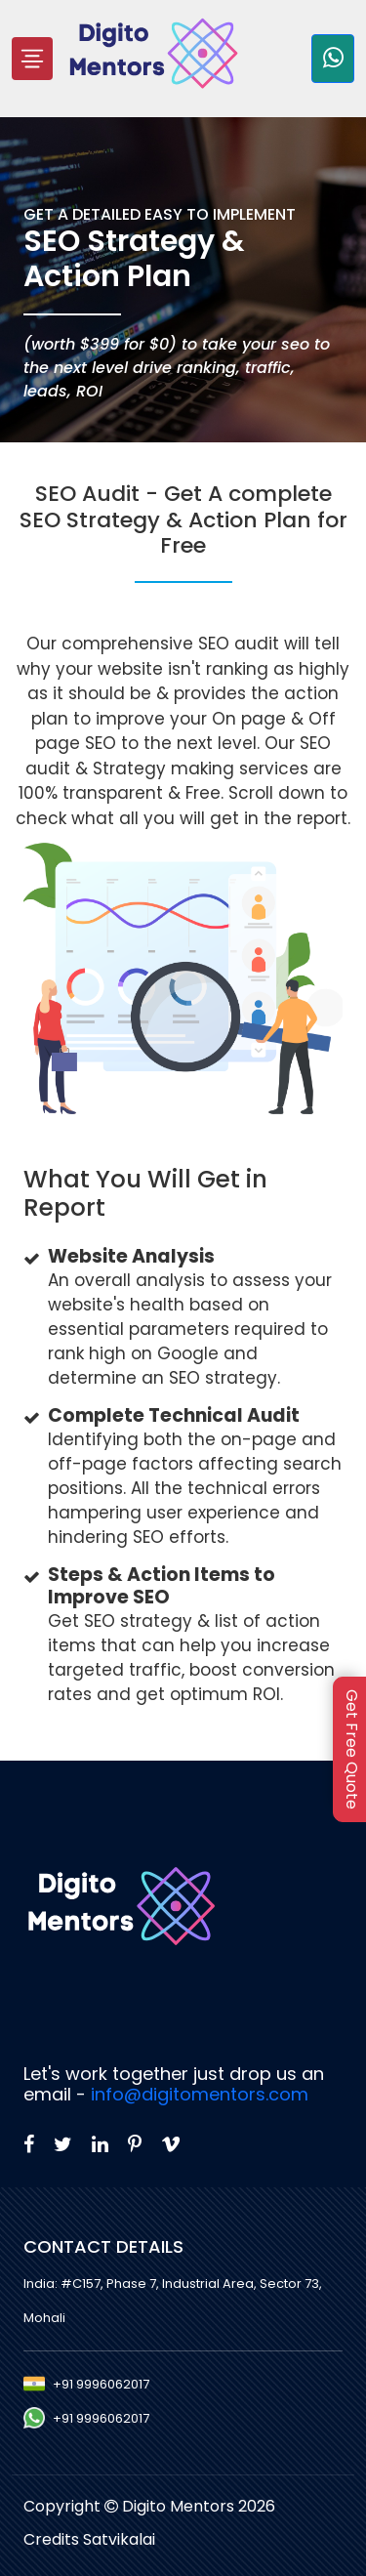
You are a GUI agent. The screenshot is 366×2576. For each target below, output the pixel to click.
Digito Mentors (180, 2506)
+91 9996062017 (101, 2384)
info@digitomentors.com (199, 2094)
